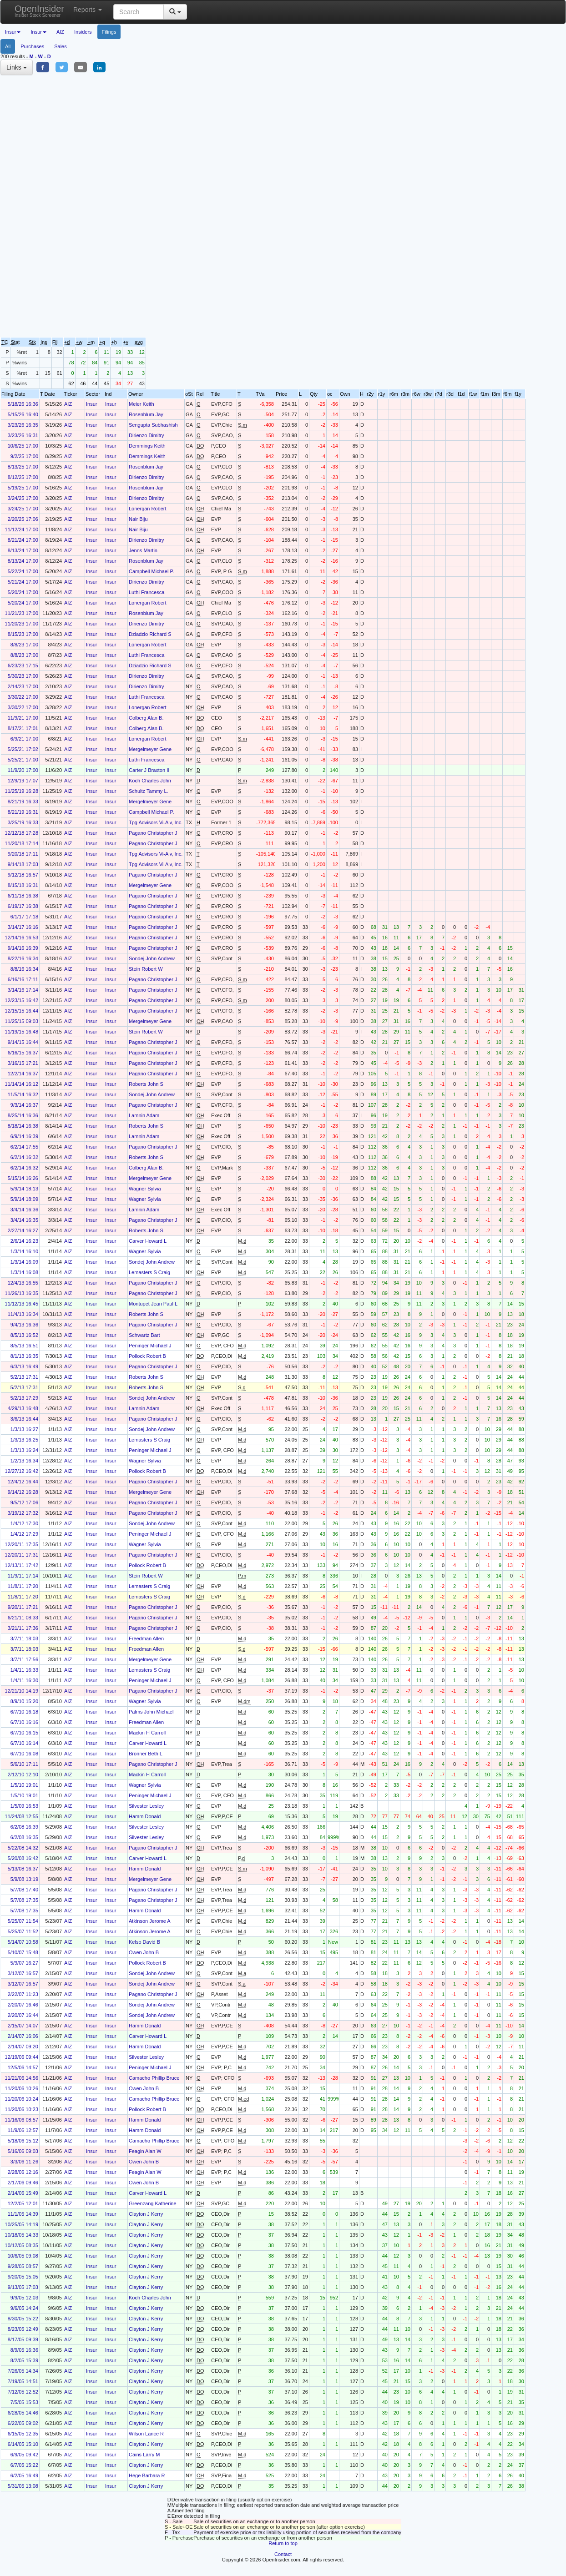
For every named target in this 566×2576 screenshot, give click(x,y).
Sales (60, 46)
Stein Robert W (146, 969)
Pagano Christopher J (153, 833)
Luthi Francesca (146, 592)
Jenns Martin (143, 550)
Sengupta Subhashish (153, 425)
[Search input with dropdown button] (138, 12)
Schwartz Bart (144, 1335)
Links (16, 67)
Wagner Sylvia (145, 1188)
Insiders (83, 32)
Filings (109, 32)
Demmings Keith (147, 446)
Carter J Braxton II (149, 770)
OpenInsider (39, 11)
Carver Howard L (148, 1241)
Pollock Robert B (147, 1356)
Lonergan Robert (148, 508)
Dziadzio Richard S (150, 634)
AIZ (60, 32)
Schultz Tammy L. (148, 791)
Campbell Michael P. (151, 571)
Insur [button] (12, 32)
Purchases (32, 46)
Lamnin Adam (144, 1115)
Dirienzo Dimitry (146, 435)
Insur (91, 404)
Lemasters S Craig (149, 1272)
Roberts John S (146, 1084)
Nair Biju (138, 519)
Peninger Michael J (150, 1345)
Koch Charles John (150, 780)
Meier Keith (141, 404)
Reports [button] (87, 9)
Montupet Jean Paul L (153, 1303)
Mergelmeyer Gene (150, 749)
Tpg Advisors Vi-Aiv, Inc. (155, 822)
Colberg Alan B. (146, 718)
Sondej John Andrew (152, 958)
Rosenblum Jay (146, 414)
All (7, 46)
